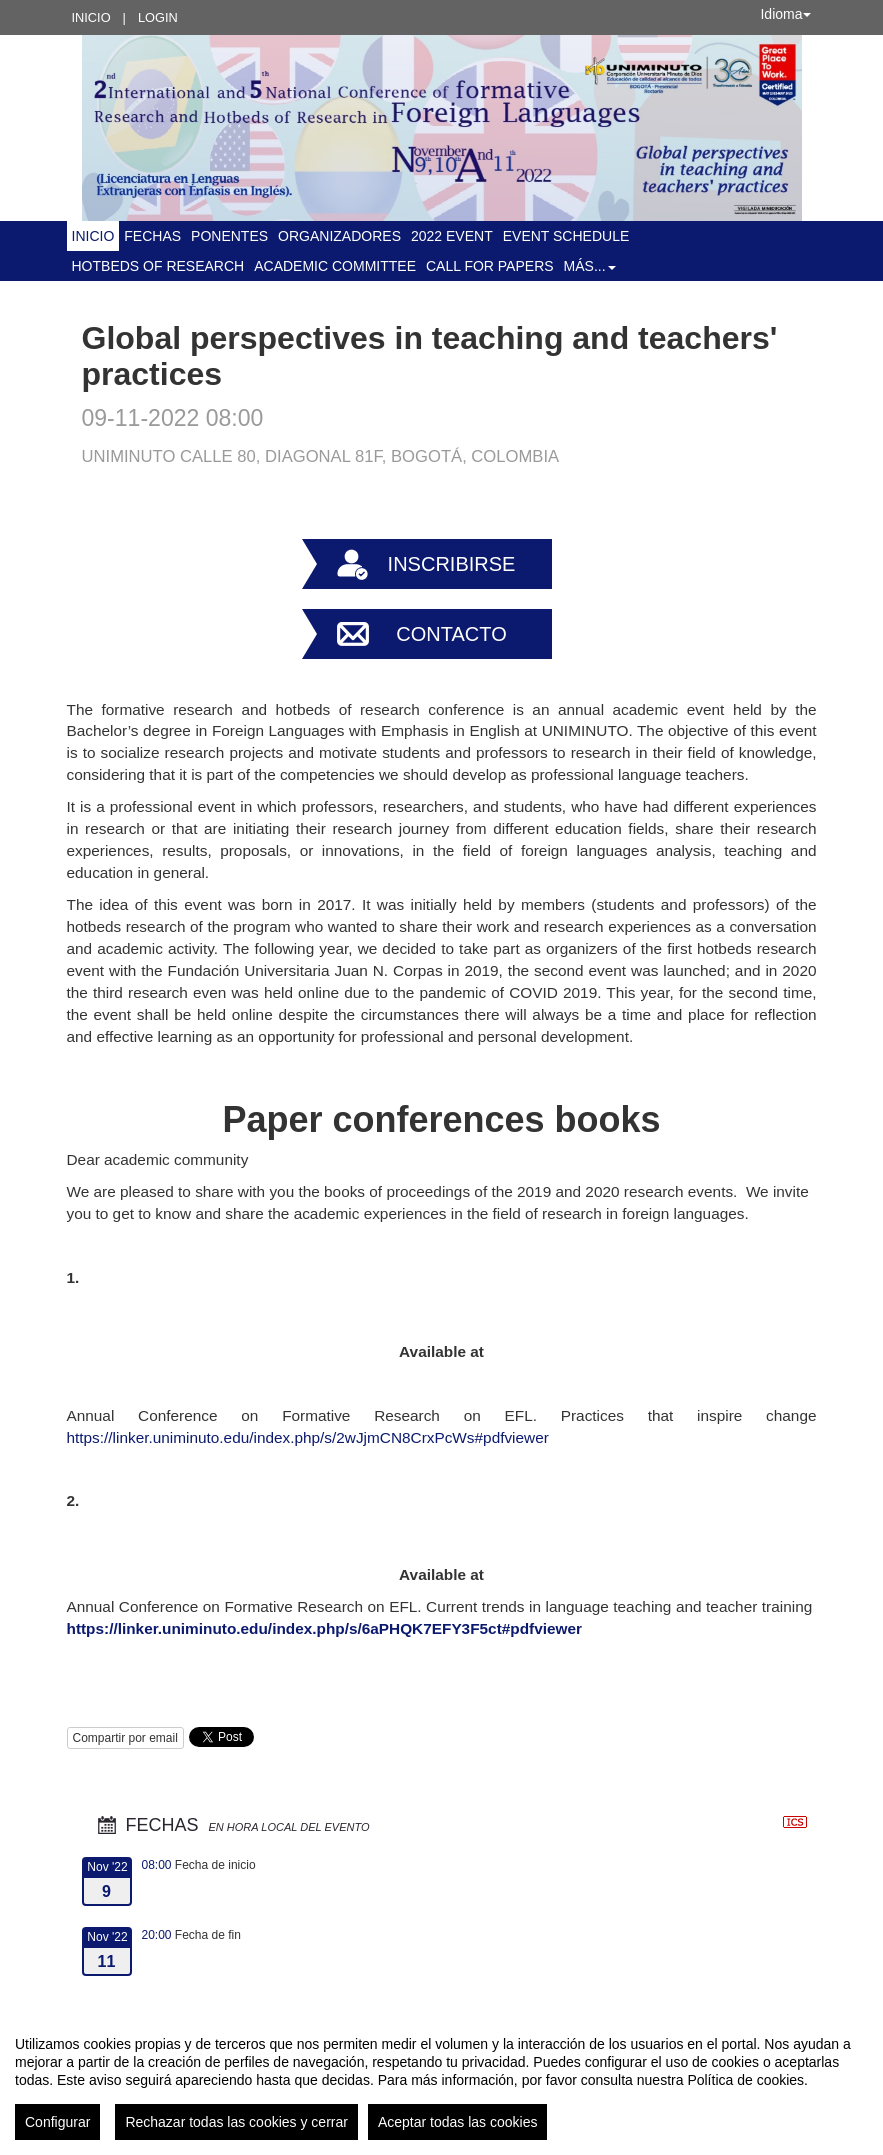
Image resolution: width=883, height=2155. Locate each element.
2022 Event (452, 236)
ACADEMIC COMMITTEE (335, 266)
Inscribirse (452, 564)
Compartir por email (125, 1738)
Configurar (57, 2122)
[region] (441, 2080)
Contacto (451, 634)
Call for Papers (490, 266)
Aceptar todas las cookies (458, 2122)
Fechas (152, 236)
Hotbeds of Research (158, 266)
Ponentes (229, 236)
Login (158, 17)
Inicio (91, 17)
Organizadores (339, 236)
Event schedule (566, 236)
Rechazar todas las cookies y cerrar (236, 2122)
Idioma (785, 14)
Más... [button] (590, 266)
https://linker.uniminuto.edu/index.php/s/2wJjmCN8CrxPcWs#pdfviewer (308, 1437)
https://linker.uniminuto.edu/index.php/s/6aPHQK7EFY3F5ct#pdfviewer (325, 1628)
